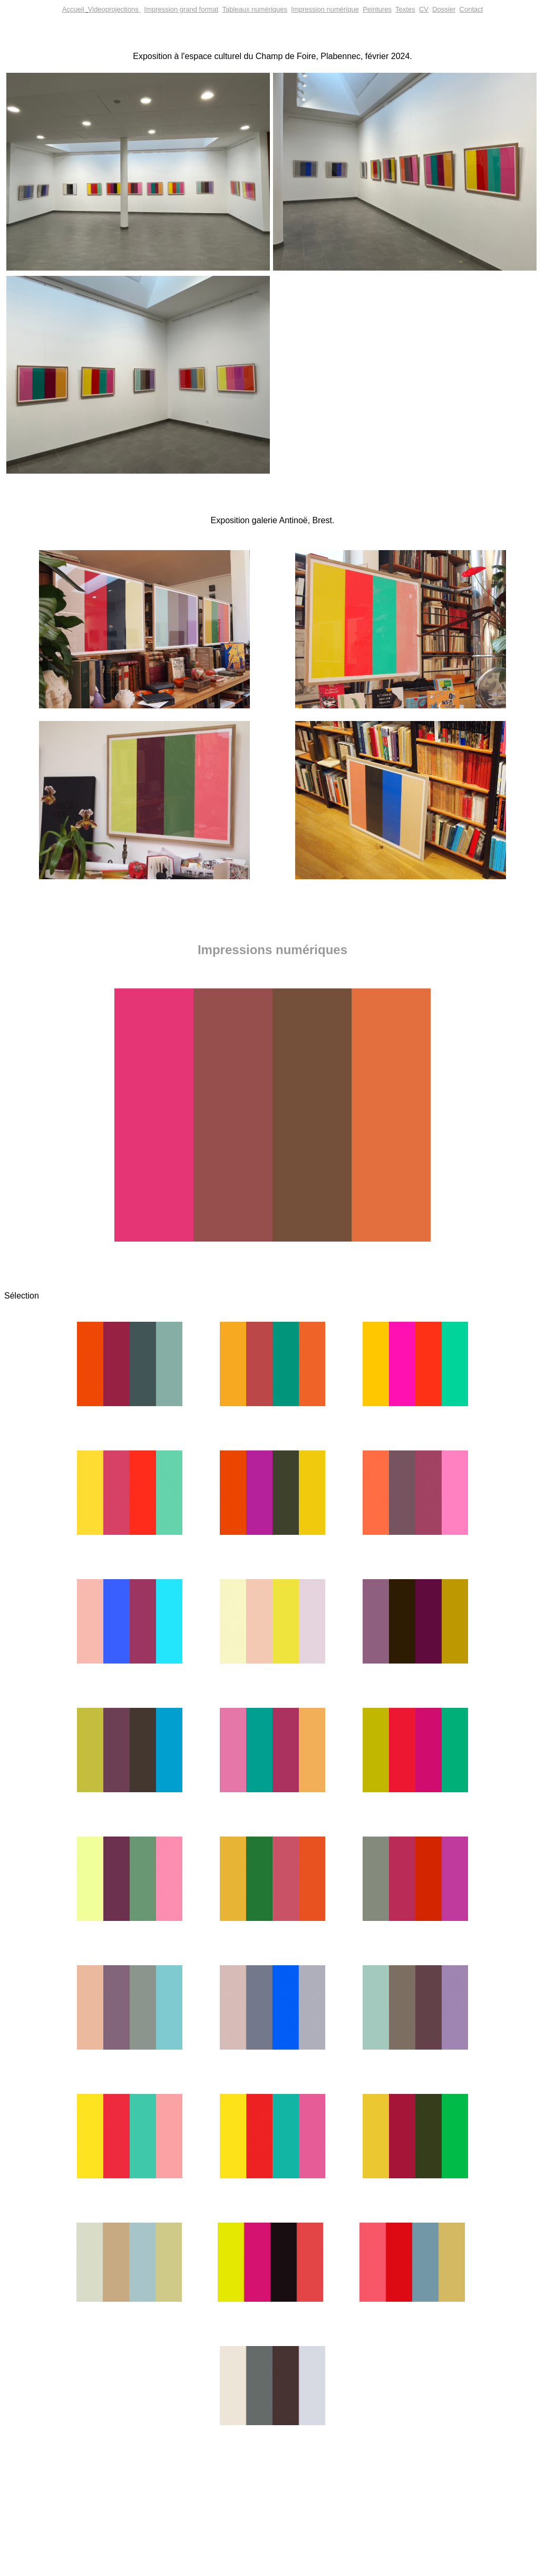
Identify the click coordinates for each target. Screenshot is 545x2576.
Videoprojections (113, 9)
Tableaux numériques (254, 9)
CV (424, 9)
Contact (471, 9)
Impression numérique (325, 9)
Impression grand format (181, 9)
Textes (405, 9)
